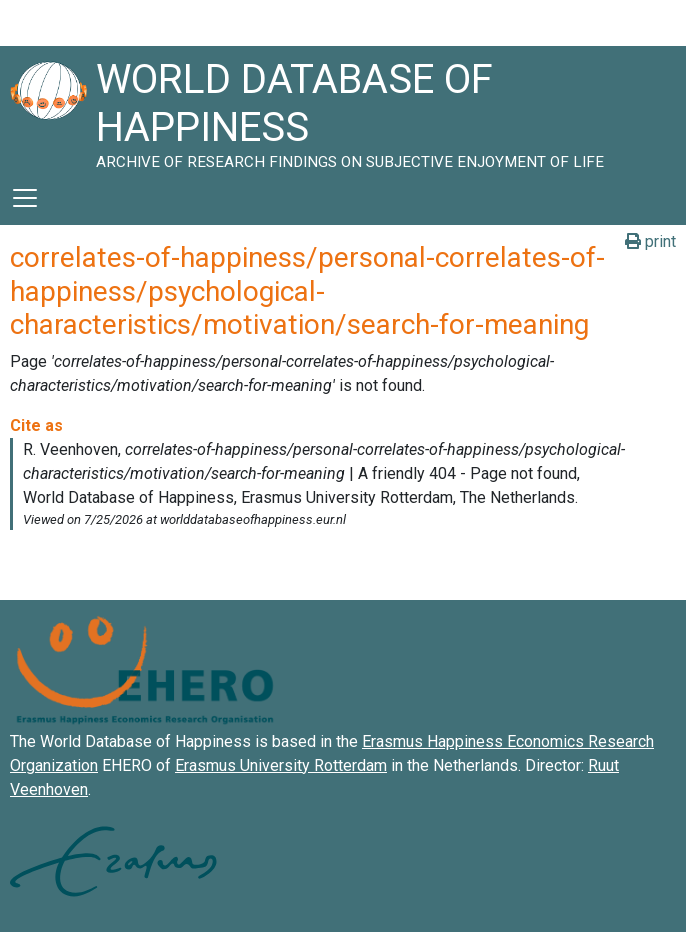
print (650, 241)
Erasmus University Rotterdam (281, 765)
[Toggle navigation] (25, 198)
